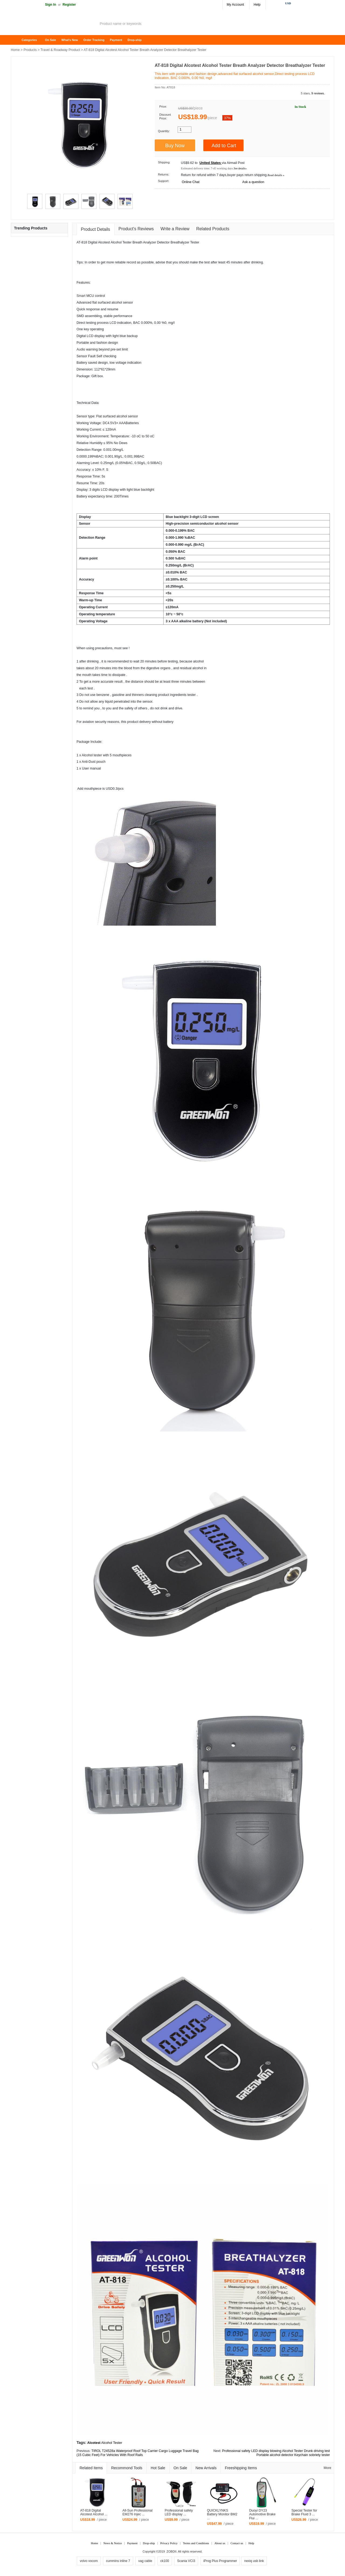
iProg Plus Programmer (220, 2561)
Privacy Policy (168, 2543)
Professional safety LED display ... (179, 2512)
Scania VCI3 (186, 2561)
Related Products (212, 228)
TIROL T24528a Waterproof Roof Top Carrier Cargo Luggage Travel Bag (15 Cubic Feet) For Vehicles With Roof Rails (138, 2453)
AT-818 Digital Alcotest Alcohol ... (93, 2512)
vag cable (145, 2561)
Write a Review (175, 228)
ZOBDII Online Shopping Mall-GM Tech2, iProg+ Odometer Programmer (54, 24)
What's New (69, 40)
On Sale (50, 40)
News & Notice (113, 2543)
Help (257, 4)
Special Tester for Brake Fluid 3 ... (304, 2512)
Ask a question (253, 182)
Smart (81, 296)
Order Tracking (93, 40)
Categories (29, 40)
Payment (116, 40)
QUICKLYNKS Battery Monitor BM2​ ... (222, 2514)
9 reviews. (318, 93)
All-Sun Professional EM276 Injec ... (137, 2512)
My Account (235, 4)
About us (219, 2543)
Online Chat (190, 182)
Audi (80, 349)
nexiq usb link (254, 2561)
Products (30, 50)
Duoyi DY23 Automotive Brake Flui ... (262, 2514)
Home (17, 40)
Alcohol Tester (111, 2443)
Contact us (236, 2543)
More (327, 2468)
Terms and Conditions (196, 2543)
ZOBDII (172, 2551)
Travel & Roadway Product (60, 50)
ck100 (164, 2561)
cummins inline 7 (118, 2561)
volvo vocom (89, 2561)
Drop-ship (134, 40)
